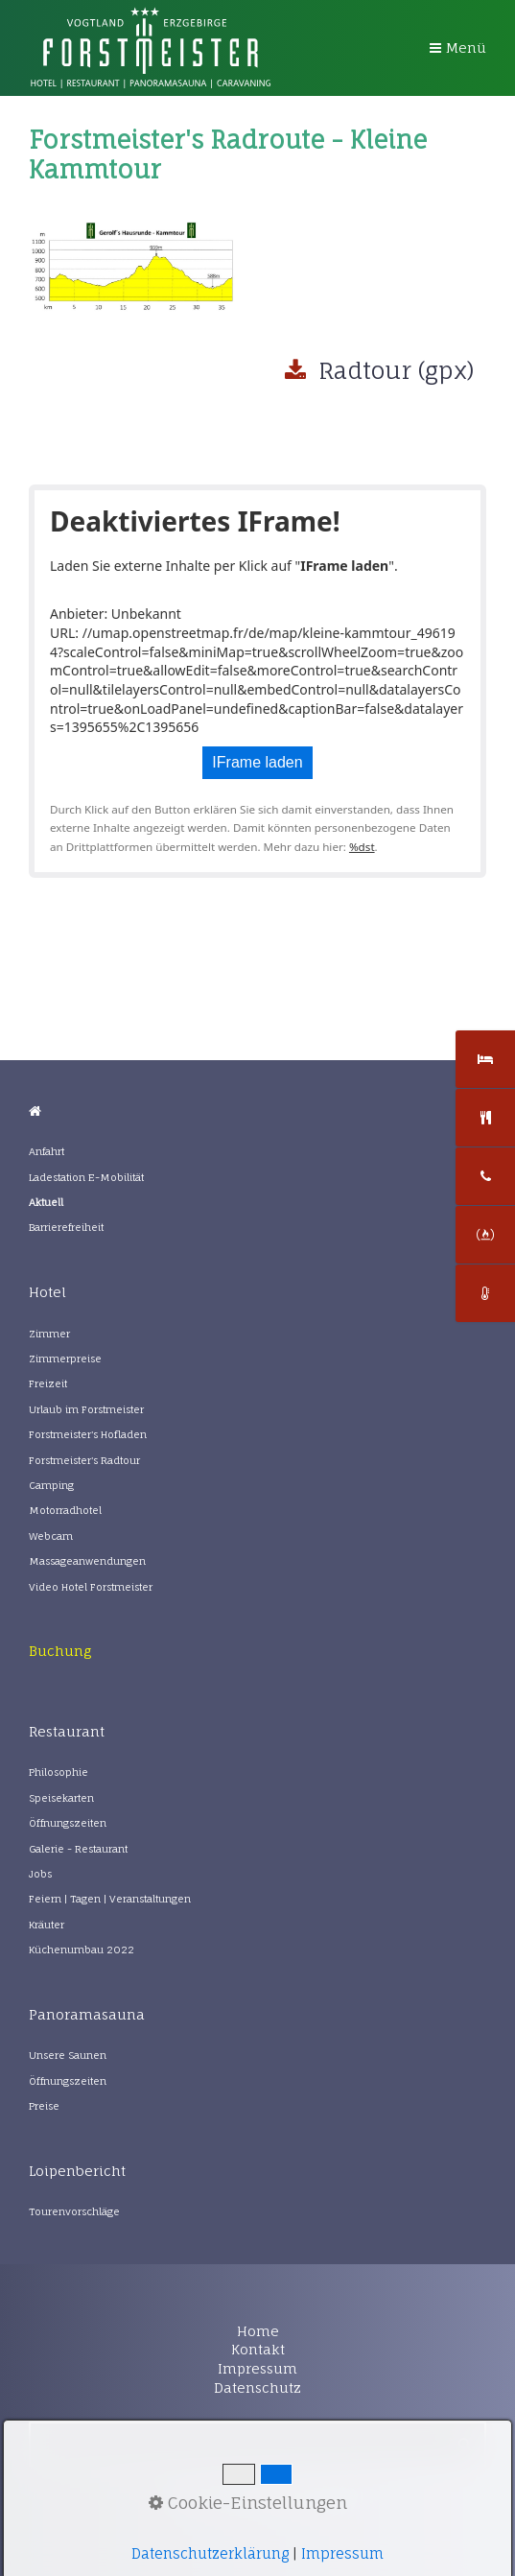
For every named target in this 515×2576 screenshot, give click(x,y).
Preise (44, 2106)
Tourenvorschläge (74, 2212)
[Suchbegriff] (257, 2444)
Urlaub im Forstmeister (86, 1410)
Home (258, 2331)
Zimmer (49, 1334)
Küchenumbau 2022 (81, 1950)
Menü (466, 47)
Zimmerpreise (65, 1359)
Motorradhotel (65, 1510)
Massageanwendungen (87, 1561)
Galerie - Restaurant (78, 1849)
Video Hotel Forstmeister (90, 1587)
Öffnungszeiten (67, 1823)
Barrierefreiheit (66, 1227)
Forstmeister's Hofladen (88, 1435)
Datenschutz (257, 2387)
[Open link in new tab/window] (60, 1651)
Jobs (40, 1874)
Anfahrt (46, 1152)
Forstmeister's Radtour (84, 1460)
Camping (51, 1485)
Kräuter (46, 1925)
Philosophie (58, 1772)
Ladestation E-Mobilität (86, 1177)
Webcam (51, 1536)
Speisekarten (61, 1798)
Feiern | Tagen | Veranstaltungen (110, 1899)
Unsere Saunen (67, 2055)
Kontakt (258, 2349)
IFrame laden (257, 762)
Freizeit (48, 1384)
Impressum (257, 2368)
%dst (362, 846)
